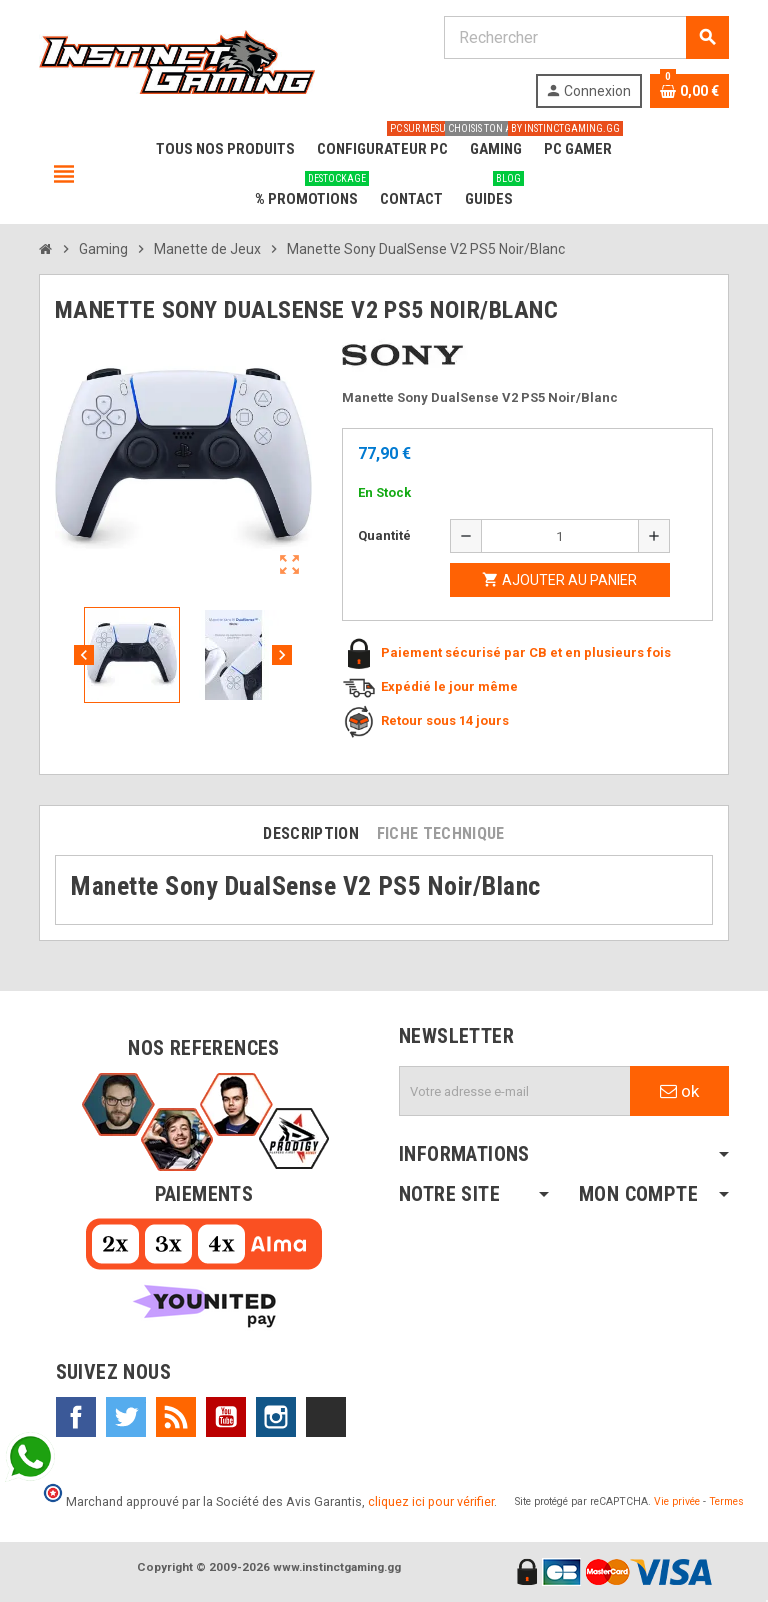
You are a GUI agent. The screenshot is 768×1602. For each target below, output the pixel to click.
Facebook (76, 1417)
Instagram (276, 1417)
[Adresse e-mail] (515, 1091)
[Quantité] (560, 536)
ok (679, 1091)
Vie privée (677, 1501)
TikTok (326, 1417)
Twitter (126, 1417)
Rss (176, 1417)
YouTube (226, 1417)
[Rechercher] (586, 37)
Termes (726, 1501)
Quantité (384, 535)
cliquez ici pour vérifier (431, 1501)
